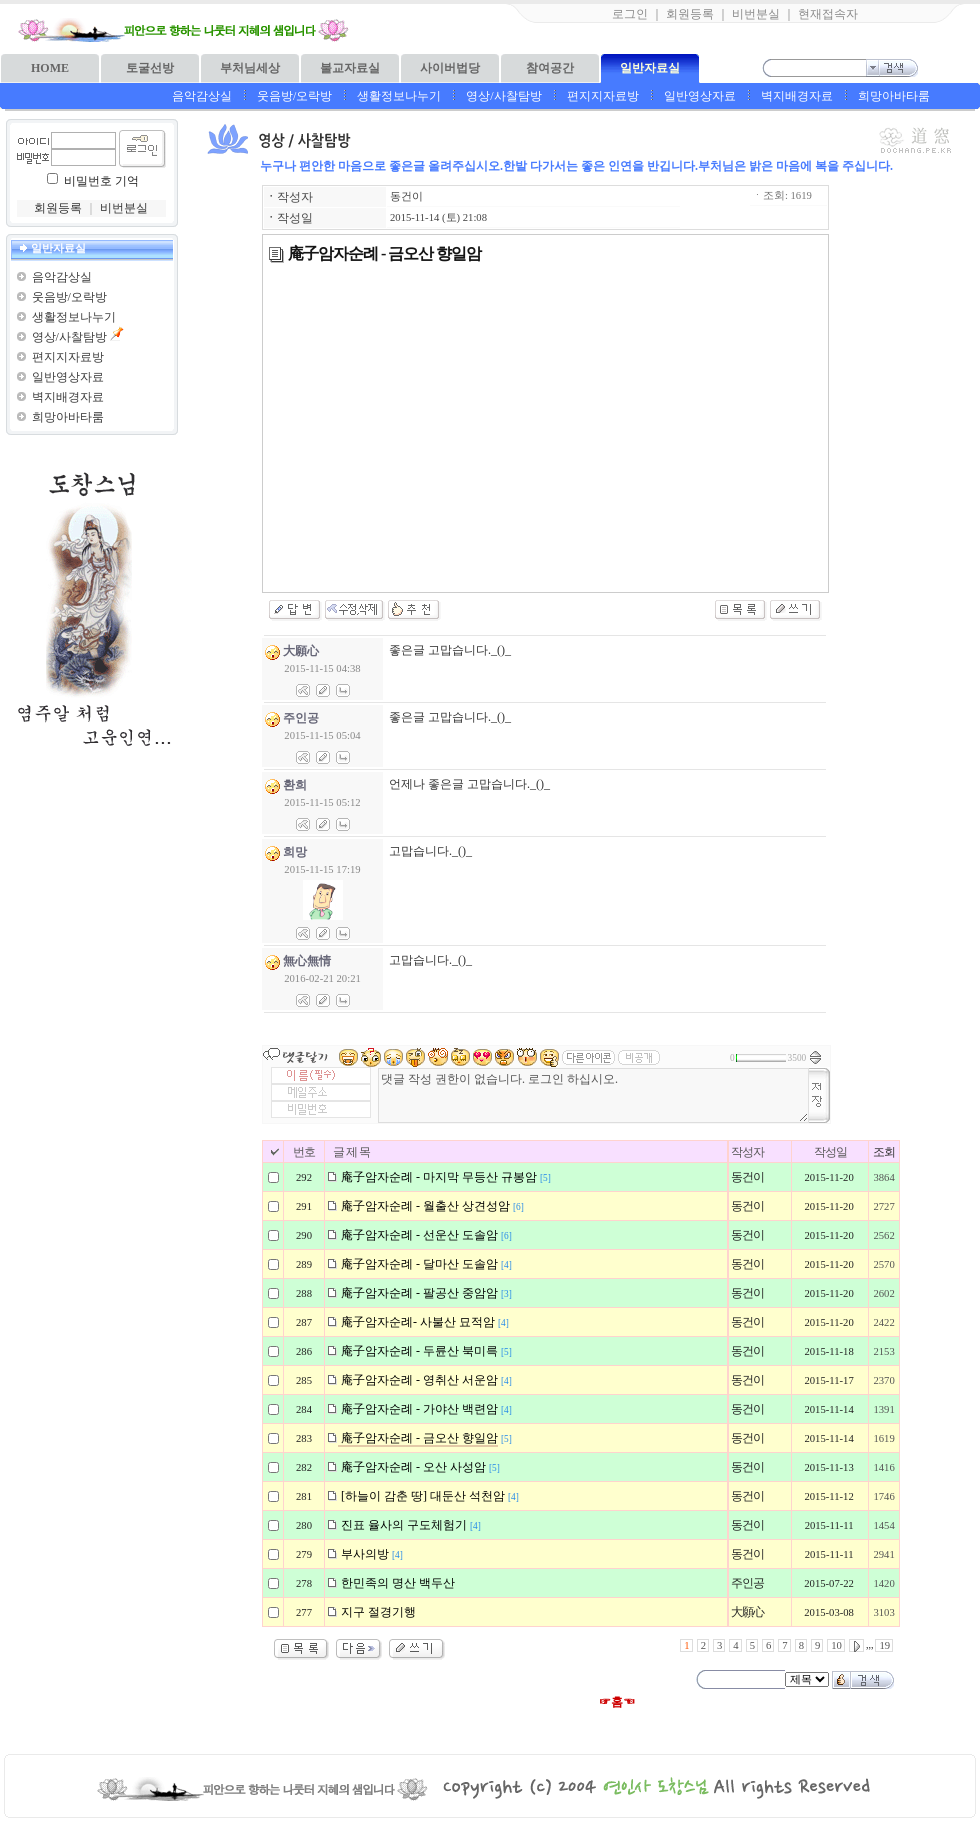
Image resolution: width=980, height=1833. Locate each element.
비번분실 (756, 14)
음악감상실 (202, 96)
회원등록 (690, 14)
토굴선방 (150, 68)
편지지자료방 (603, 96)
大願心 (747, 1612)
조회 (884, 1152)
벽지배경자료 (797, 96)
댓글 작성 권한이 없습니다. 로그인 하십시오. (593, 1095)
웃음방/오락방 (294, 96)
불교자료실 (350, 68)
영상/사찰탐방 (503, 96)
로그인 (630, 14)
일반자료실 (650, 68)
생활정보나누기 (399, 96)
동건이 (406, 196)
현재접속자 (828, 14)
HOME (50, 68)
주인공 (747, 1583)
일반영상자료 (700, 96)
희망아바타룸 (894, 96)
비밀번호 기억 (101, 181)
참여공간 (550, 68)
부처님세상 (250, 68)
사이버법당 (450, 68)
